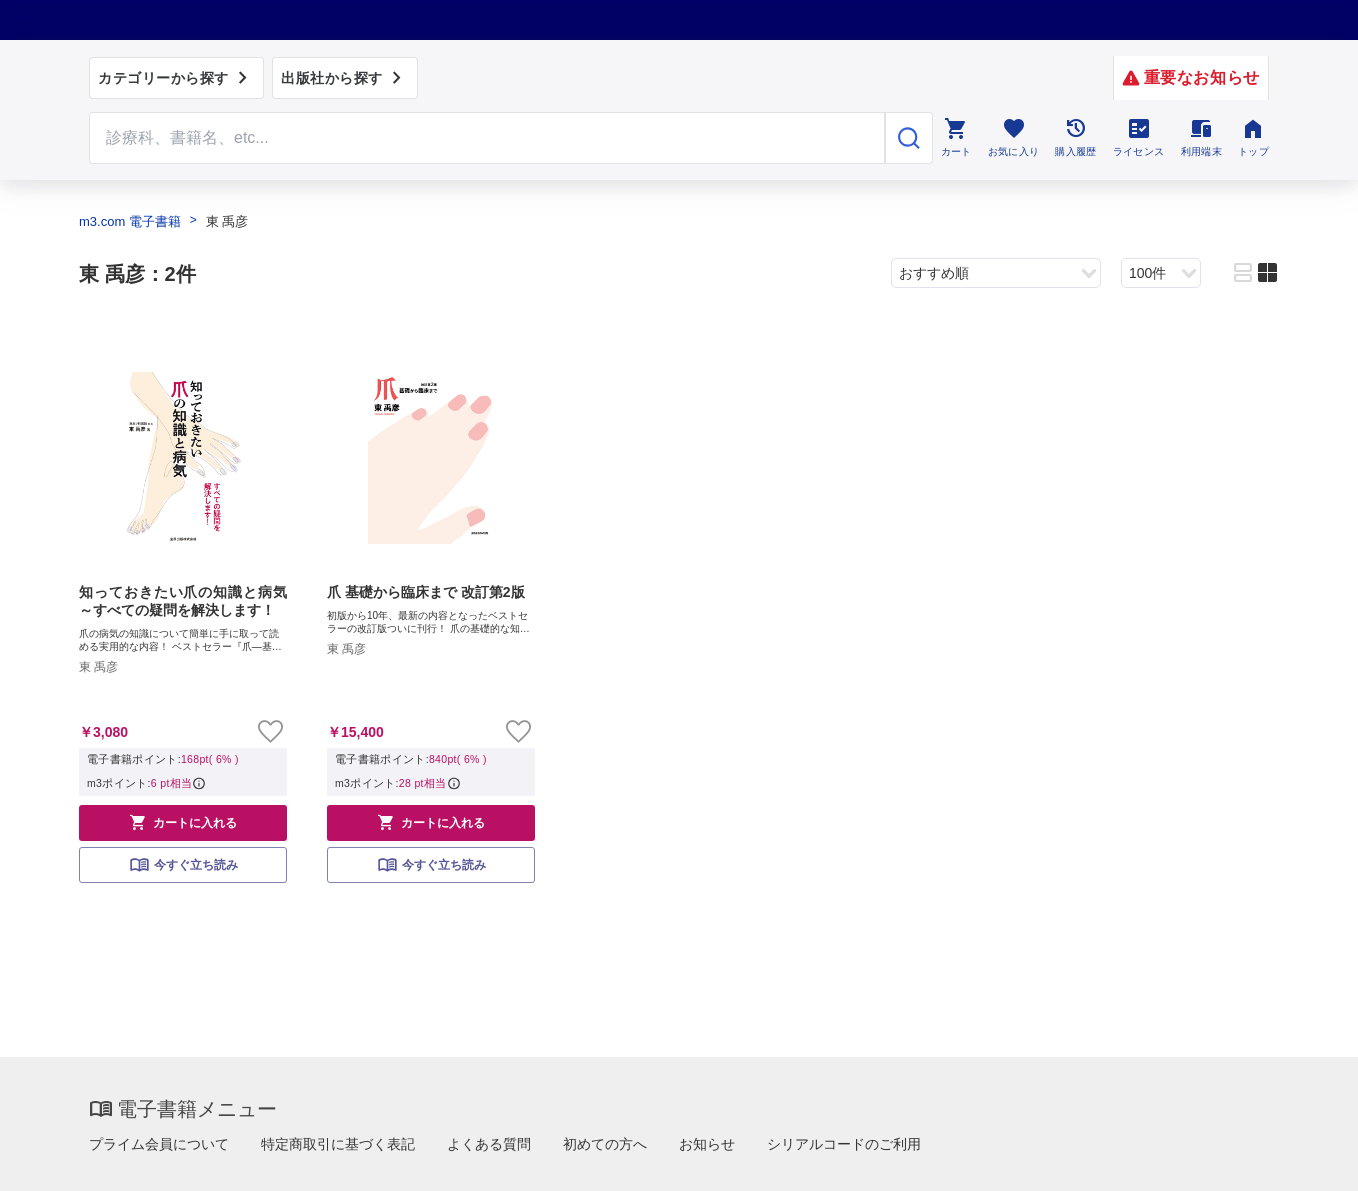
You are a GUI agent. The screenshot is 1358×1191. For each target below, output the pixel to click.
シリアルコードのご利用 (844, 1144)
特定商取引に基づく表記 (338, 1144)
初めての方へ (605, 1144)
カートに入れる (183, 822)
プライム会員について (159, 1144)
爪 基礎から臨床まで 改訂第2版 (426, 592)
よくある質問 (489, 1144)
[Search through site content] (487, 138)
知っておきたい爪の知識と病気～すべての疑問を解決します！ (183, 601)
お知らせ (707, 1144)
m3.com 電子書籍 (130, 221)
